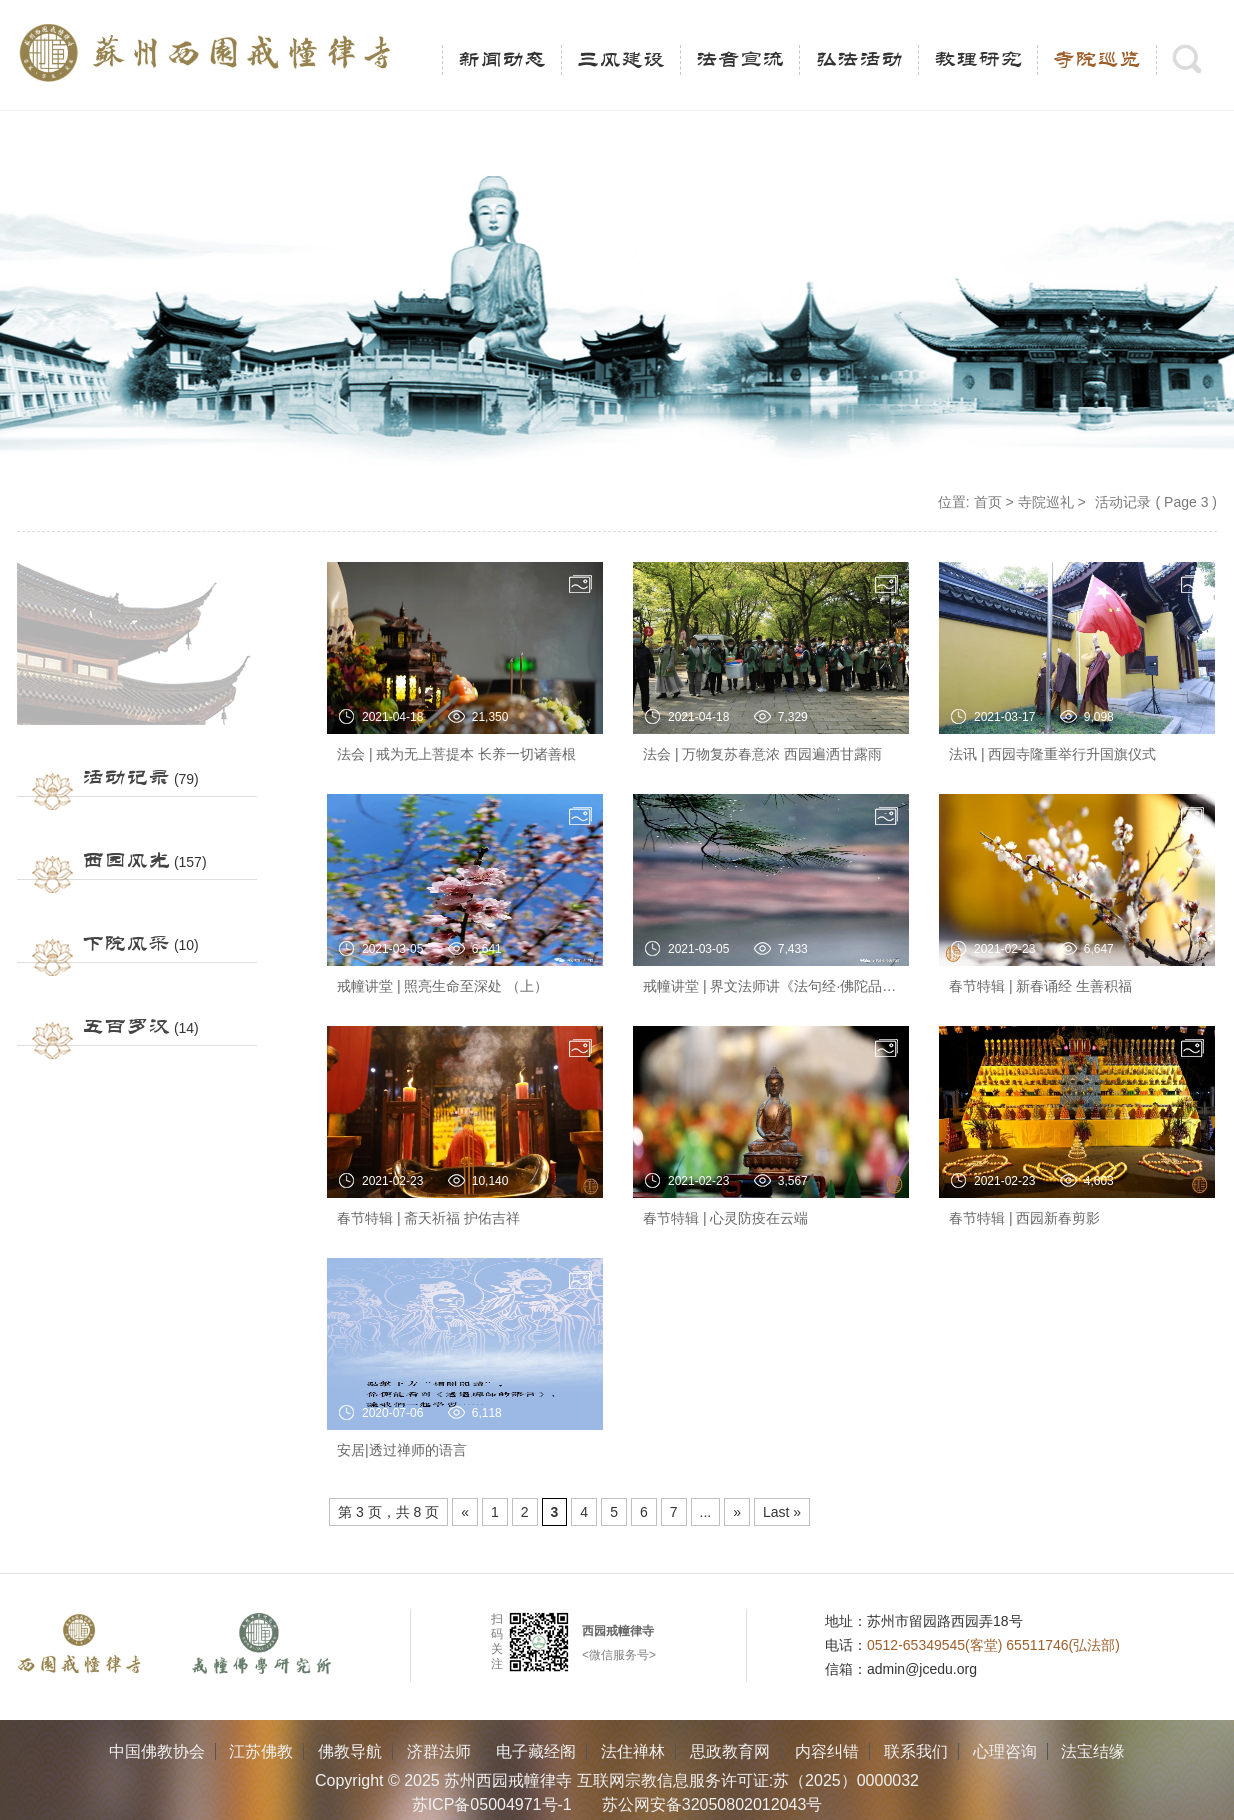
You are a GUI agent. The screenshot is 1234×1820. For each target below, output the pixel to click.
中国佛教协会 (157, 1751)
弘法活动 (859, 60)
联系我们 (916, 1751)
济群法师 (439, 1751)
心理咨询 (1005, 1751)
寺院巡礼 (1046, 502)
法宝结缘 (1093, 1751)
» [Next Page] (737, 1512)
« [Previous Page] (465, 1512)
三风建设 (621, 60)
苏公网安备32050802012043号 (712, 1804)
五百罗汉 (126, 1027)
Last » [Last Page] (782, 1512)
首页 (988, 502)
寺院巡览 (1097, 60)
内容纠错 (827, 1751)
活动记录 (126, 778)
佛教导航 (350, 1751)
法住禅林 (633, 1751)
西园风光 (126, 861)
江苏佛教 (261, 1751)
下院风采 (126, 944)
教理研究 (978, 60)
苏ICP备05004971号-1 (492, 1804)
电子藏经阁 (536, 1751)
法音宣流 (740, 60)
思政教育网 (730, 1751)
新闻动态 (502, 60)
